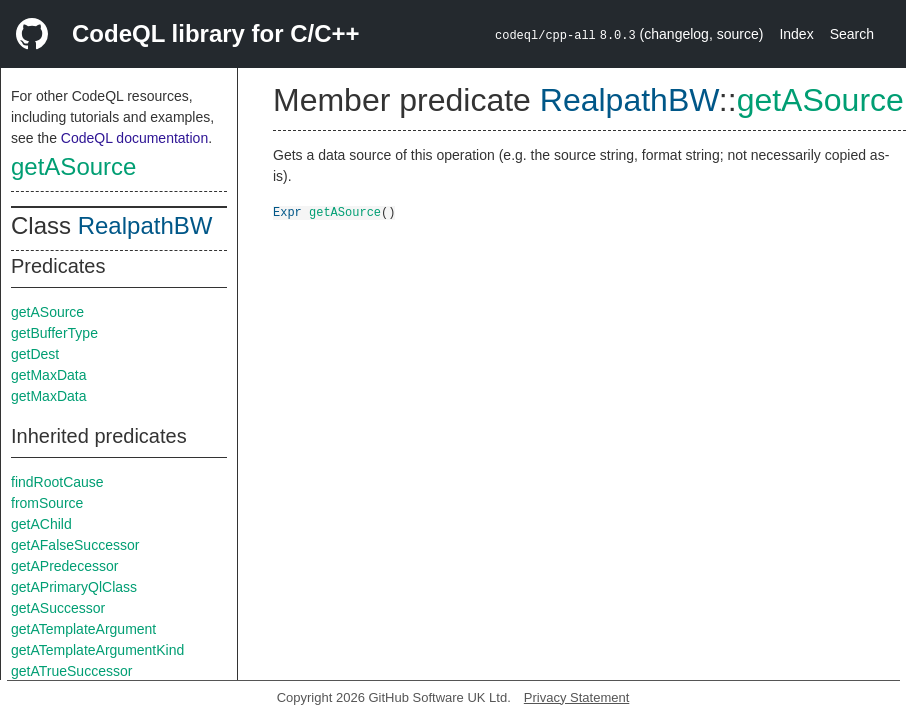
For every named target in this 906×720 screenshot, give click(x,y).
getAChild (41, 524)
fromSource (47, 503)
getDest (35, 354)
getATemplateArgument (83, 629)
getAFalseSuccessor (75, 545)
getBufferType (54, 333)
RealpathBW (145, 225)
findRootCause (57, 482)
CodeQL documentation (134, 138)
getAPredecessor (64, 566)
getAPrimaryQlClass (74, 587)
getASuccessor (58, 608)
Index (796, 34)
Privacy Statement (577, 697)
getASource (73, 166)
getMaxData (48, 375)
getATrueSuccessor (71, 671)
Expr (287, 211)
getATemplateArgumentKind (97, 650)
